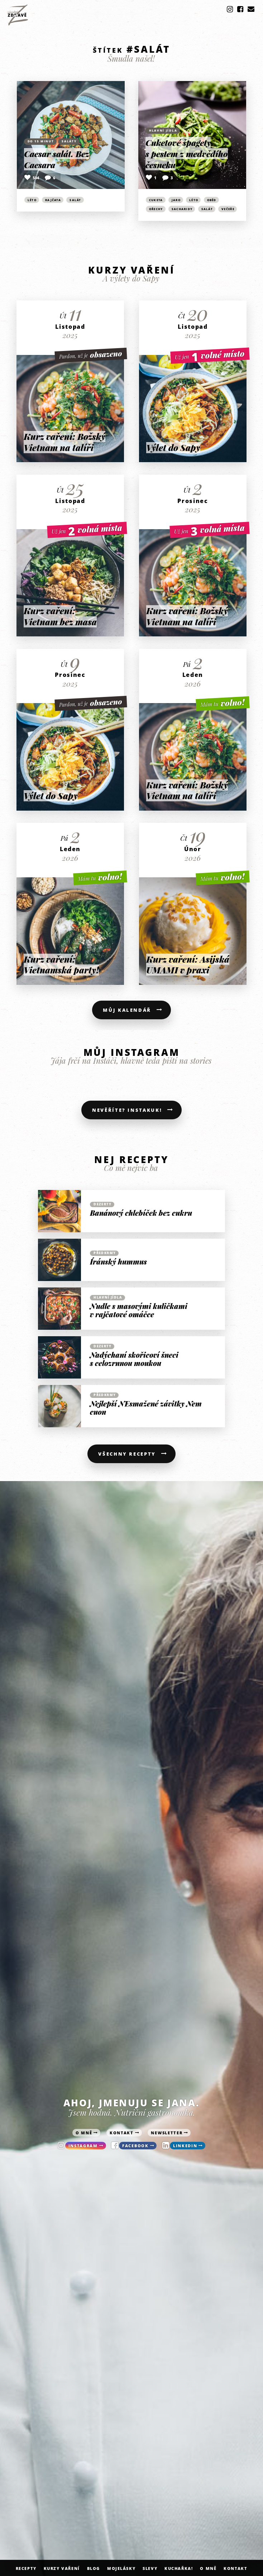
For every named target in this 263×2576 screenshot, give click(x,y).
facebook (136, 2150)
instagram (82, 2150)
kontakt (122, 2137)
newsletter (167, 2137)
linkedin (185, 2150)
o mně (84, 2137)
